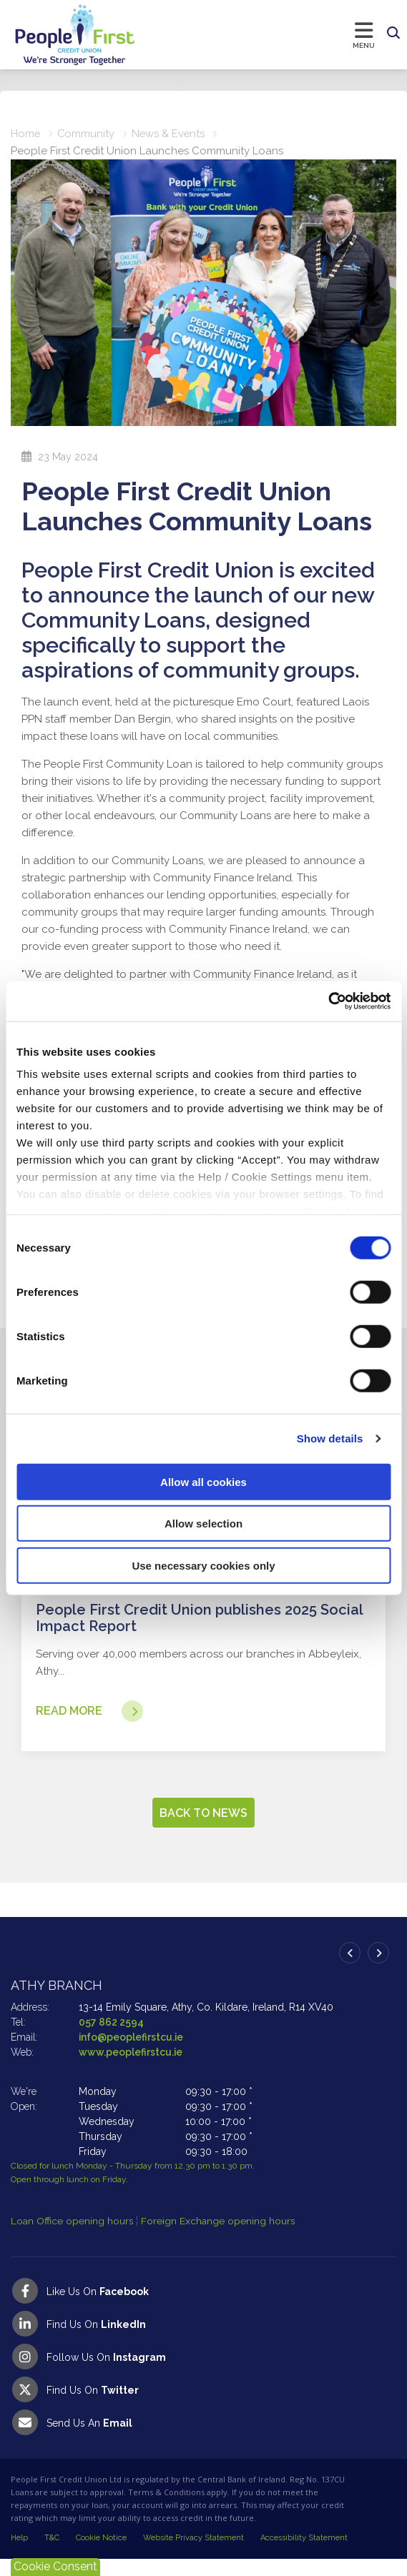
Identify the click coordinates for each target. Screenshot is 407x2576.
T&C (51, 2555)
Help (19, 2555)
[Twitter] (203, 2406)
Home (26, 133)
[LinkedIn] (203, 2340)
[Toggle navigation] (258, 34)
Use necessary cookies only (203, 1565)
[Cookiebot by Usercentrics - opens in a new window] (328, 1001)
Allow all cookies (203, 1481)
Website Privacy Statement (193, 2555)
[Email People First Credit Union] (203, 2439)
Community (87, 133)
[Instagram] (203, 2373)
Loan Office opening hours (74, 2238)
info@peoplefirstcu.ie (132, 2054)
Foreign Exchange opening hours (219, 2238)
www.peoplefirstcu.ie (131, 2069)
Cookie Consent (55, 2566)
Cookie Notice (101, 2555)
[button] (393, 33)
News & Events (170, 133)
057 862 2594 (111, 2039)
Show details (330, 1438)
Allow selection (203, 1523)
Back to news (203, 1830)
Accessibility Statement (304, 2555)
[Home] (61, 34)
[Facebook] (203, 2308)
